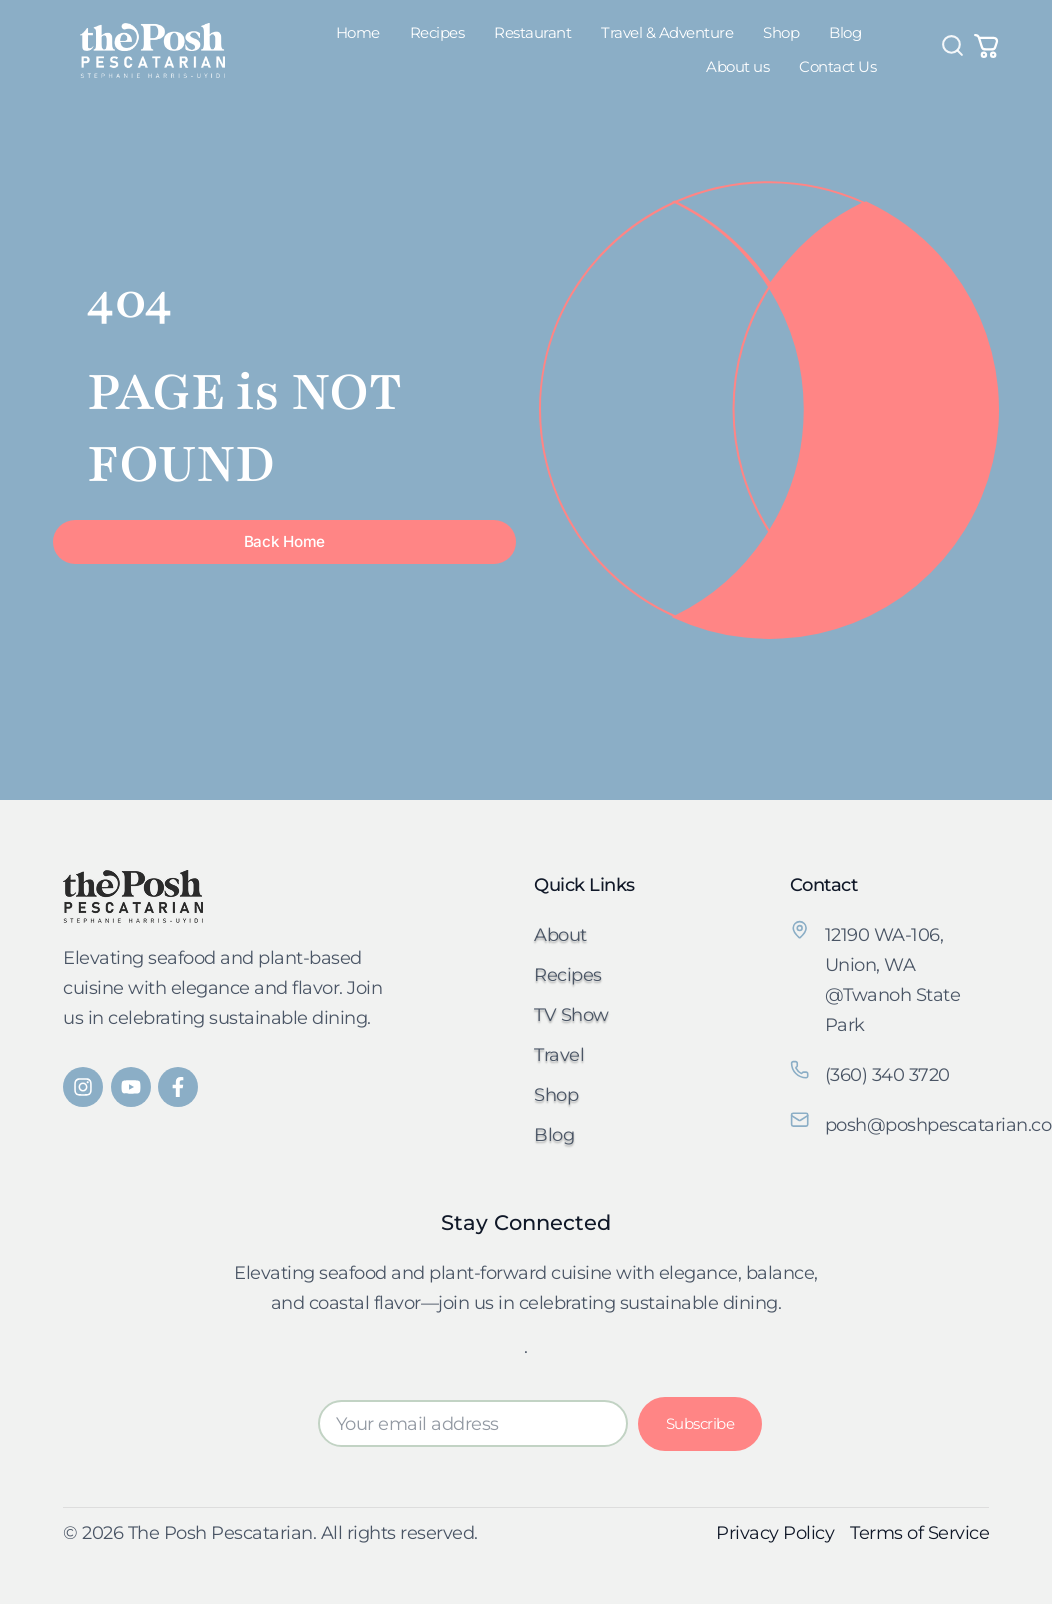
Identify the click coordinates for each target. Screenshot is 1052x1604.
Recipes (437, 32)
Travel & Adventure (667, 32)
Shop (781, 32)
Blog (845, 32)
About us (737, 66)
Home (358, 32)
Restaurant (532, 32)
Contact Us (837, 66)
